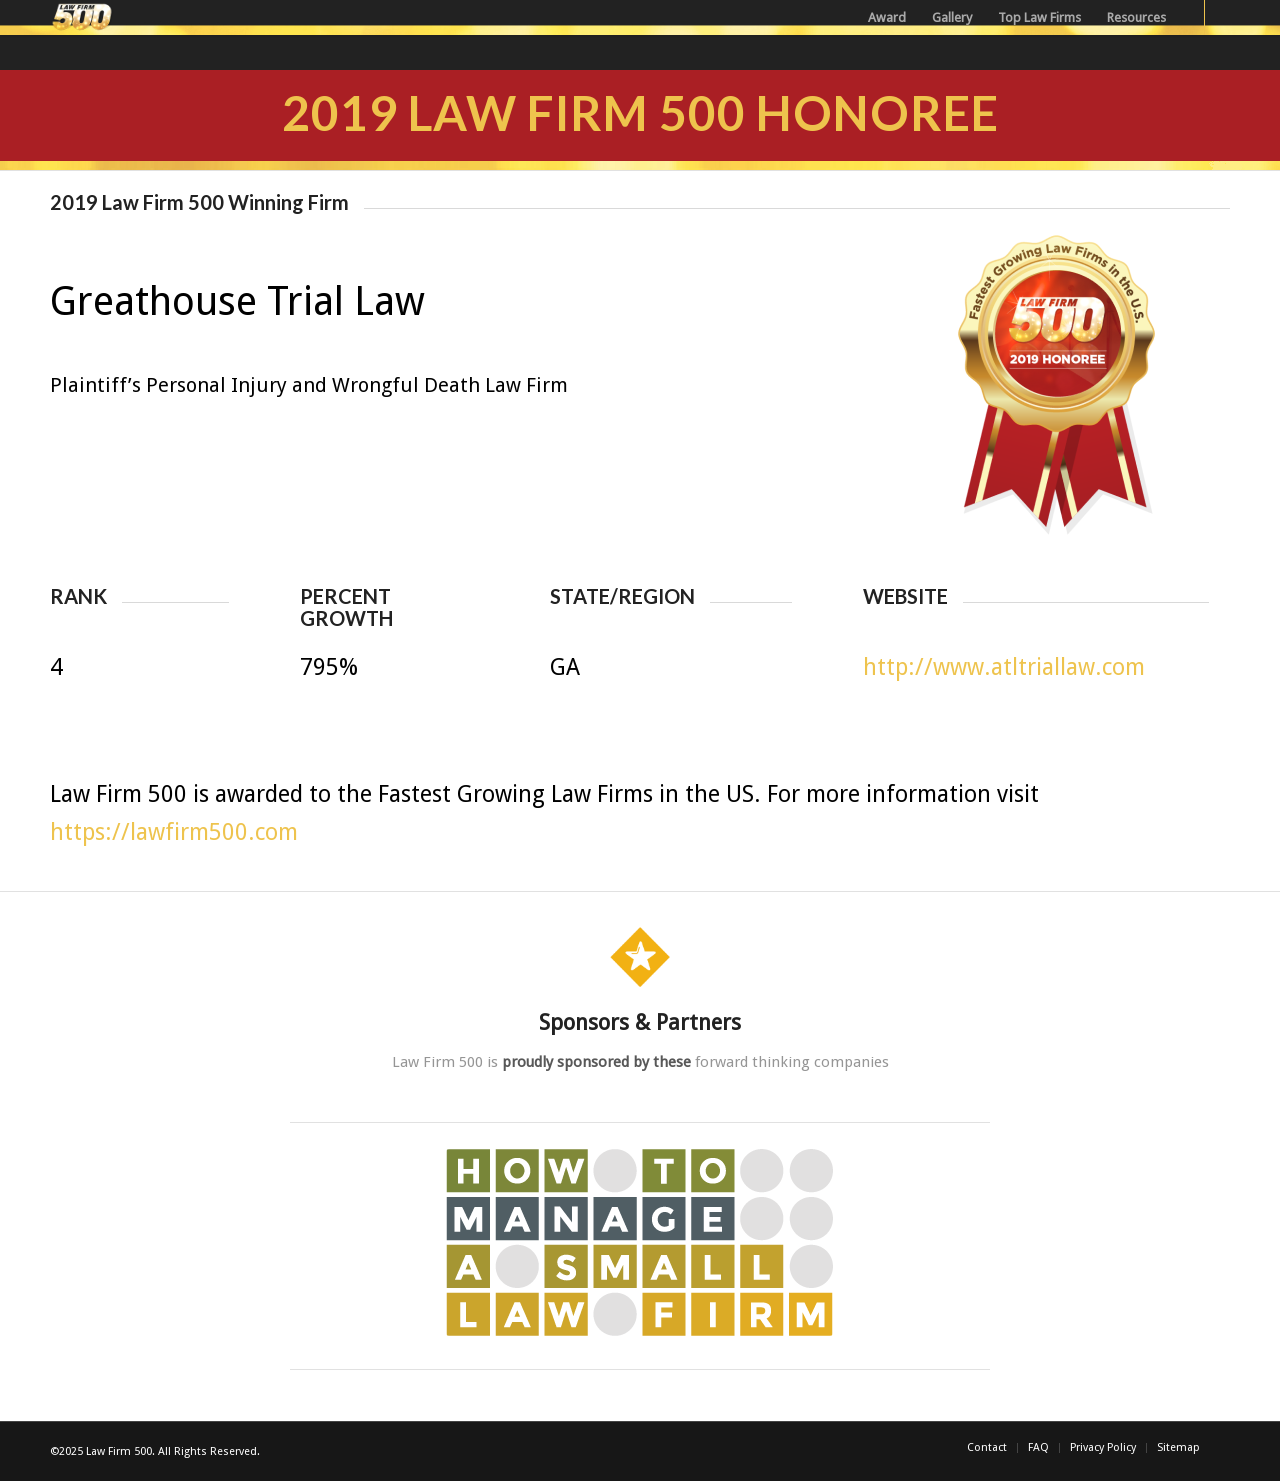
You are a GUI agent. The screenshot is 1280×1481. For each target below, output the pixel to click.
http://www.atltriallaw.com (1004, 667)
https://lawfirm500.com (174, 832)
